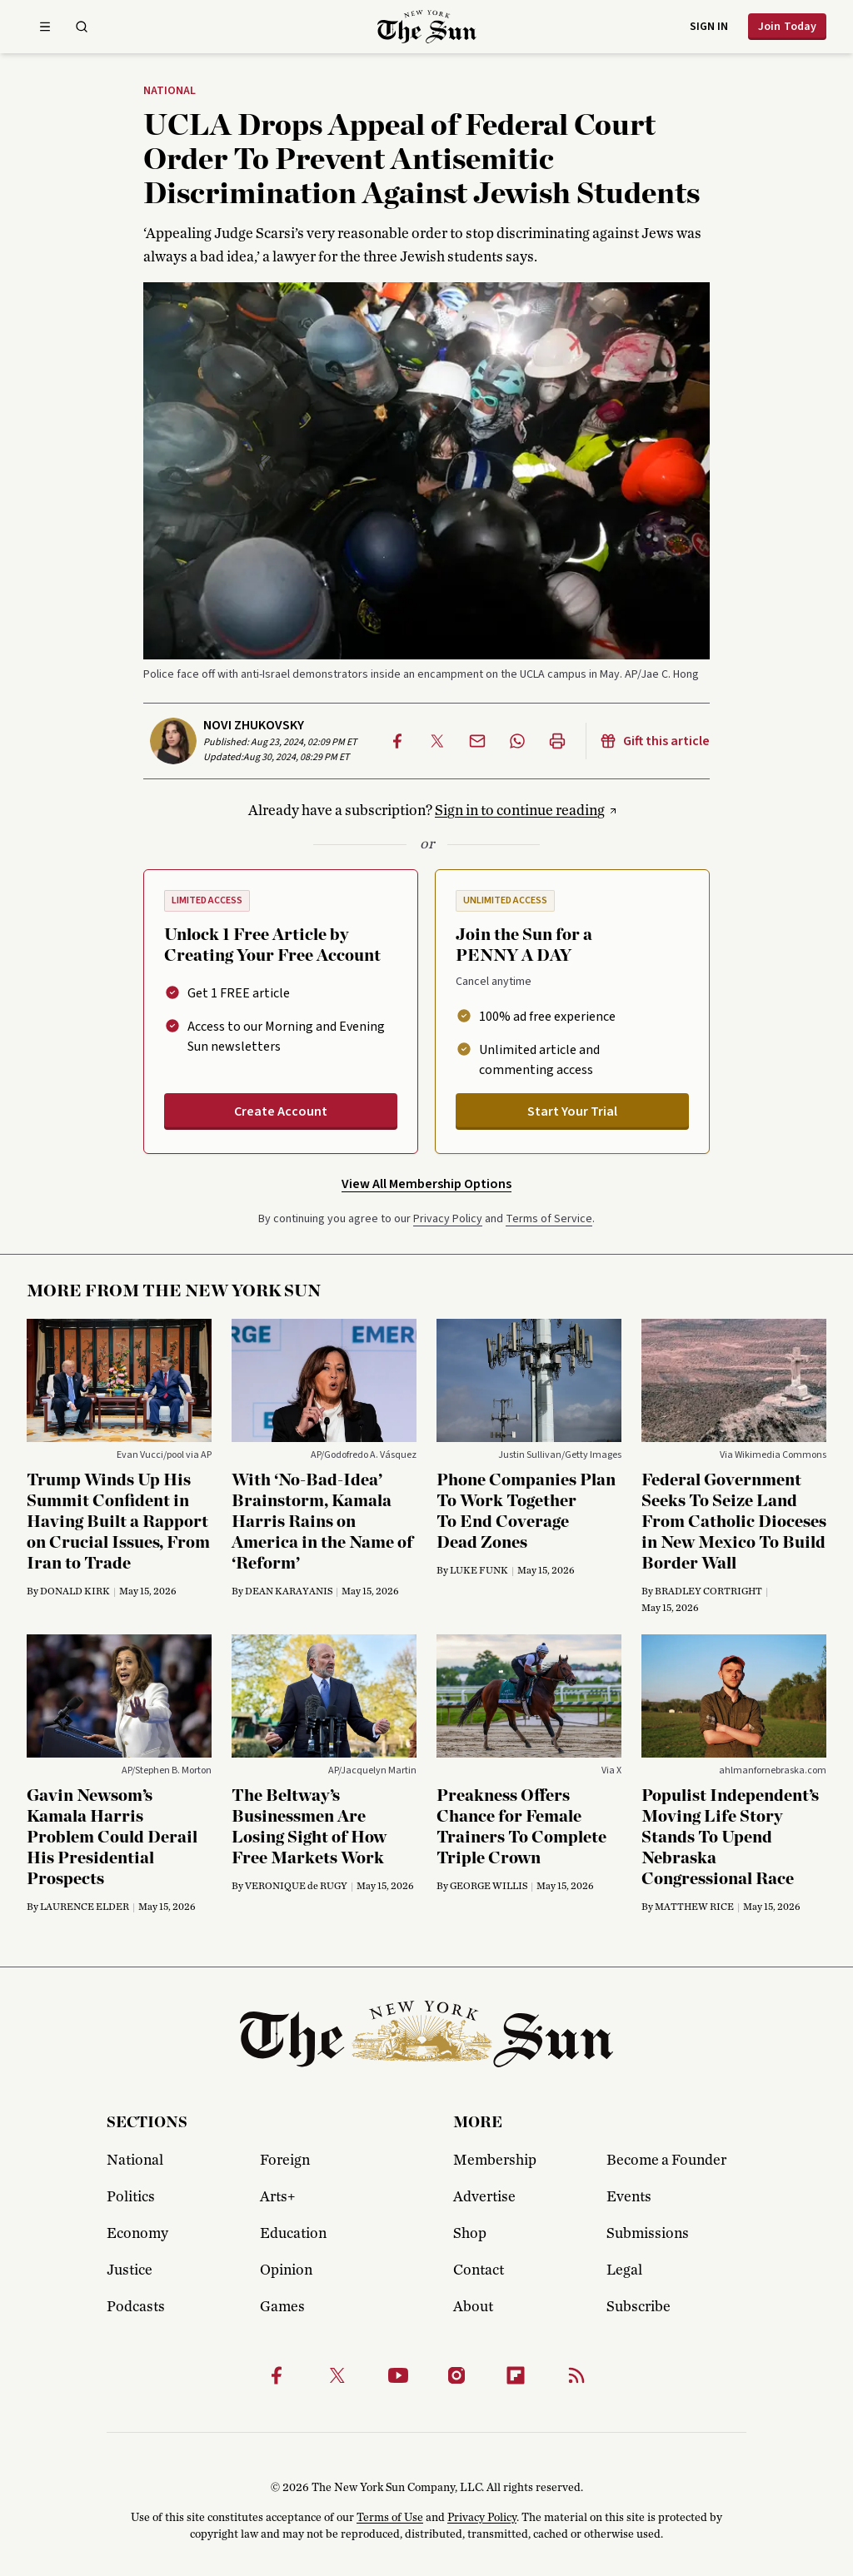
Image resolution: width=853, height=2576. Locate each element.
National (169, 91)
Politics (131, 2197)
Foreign (285, 2160)
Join (787, 26)
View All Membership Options (426, 1184)
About (473, 2307)
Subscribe (638, 2307)
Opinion (286, 2270)
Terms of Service (549, 1219)
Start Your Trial (572, 1111)
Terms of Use (390, 2518)
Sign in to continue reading (520, 810)
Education (293, 2233)
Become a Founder (666, 2160)
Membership (494, 2160)
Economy (137, 2233)
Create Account (280, 1111)
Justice (129, 2270)
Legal (624, 2270)
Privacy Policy (447, 1219)
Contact (478, 2270)
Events (628, 2197)
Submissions (647, 2233)
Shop (469, 2233)
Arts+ (277, 2197)
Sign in (709, 26)
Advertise (484, 2197)
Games (282, 2307)
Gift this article (655, 741)
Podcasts (136, 2307)
